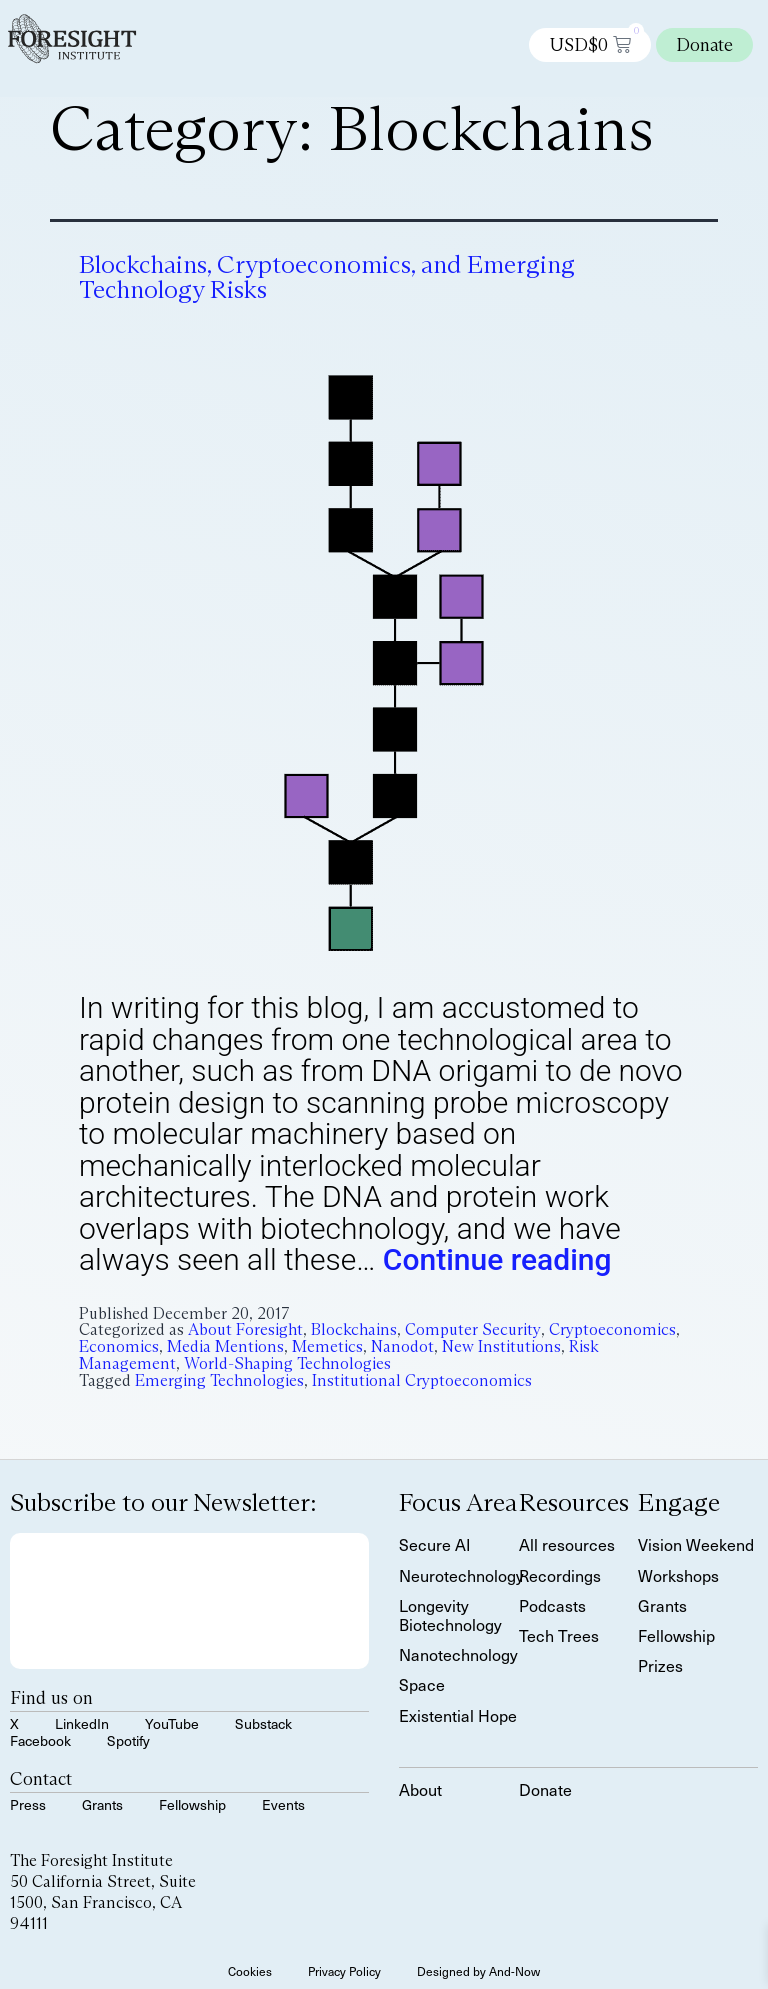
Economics (119, 1346)
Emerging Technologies (219, 1380)
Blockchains (354, 1329)
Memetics (327, 1346)
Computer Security (473, 1329)
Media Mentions (225, 1346)
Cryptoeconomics (612, 1329)
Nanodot (402, 1346)
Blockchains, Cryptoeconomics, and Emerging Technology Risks (327, 277)
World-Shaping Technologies (287, 1363)
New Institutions (501, 1346)
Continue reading (497, 1259)
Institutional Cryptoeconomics (422, 1380)
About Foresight (245, 1329)
